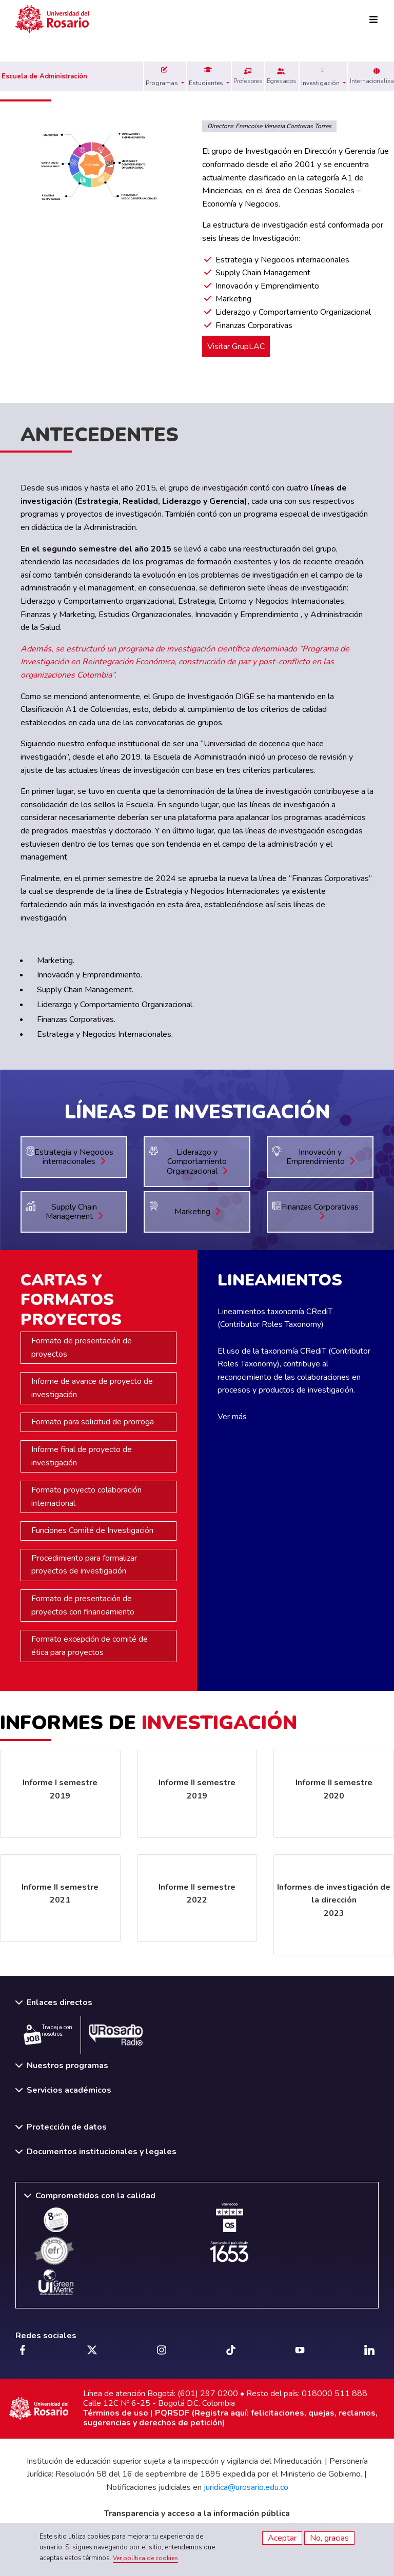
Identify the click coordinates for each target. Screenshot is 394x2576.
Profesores (248, 76)
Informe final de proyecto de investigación (81, 1456)
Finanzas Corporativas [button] (320, 1210)
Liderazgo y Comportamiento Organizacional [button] (197, 1162)
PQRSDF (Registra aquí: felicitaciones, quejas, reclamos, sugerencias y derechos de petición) (230, 2417)
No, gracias (329, 2538)
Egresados (282, 76)
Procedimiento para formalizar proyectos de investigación (84, 1564)
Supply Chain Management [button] (74, 1211)
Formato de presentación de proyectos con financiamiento (82, 1605)
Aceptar (282, 2538)
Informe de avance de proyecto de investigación (92, 1388)
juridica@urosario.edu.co (246, 2487)
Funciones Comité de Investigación (92, 1530)
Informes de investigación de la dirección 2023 (333, 1900)
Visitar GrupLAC (236, 346)
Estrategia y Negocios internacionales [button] (73, 1157)
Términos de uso (115, 2413)
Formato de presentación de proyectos (81, 1347)
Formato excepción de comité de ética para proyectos (89, 1645)
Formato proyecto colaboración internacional (86, 1496)
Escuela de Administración (44, 76)
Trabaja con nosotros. (48, 2034)
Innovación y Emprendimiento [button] (320, 1157)
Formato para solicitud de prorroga (92, 1421)
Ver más (232, 1416)
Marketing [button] (197, 1211)
